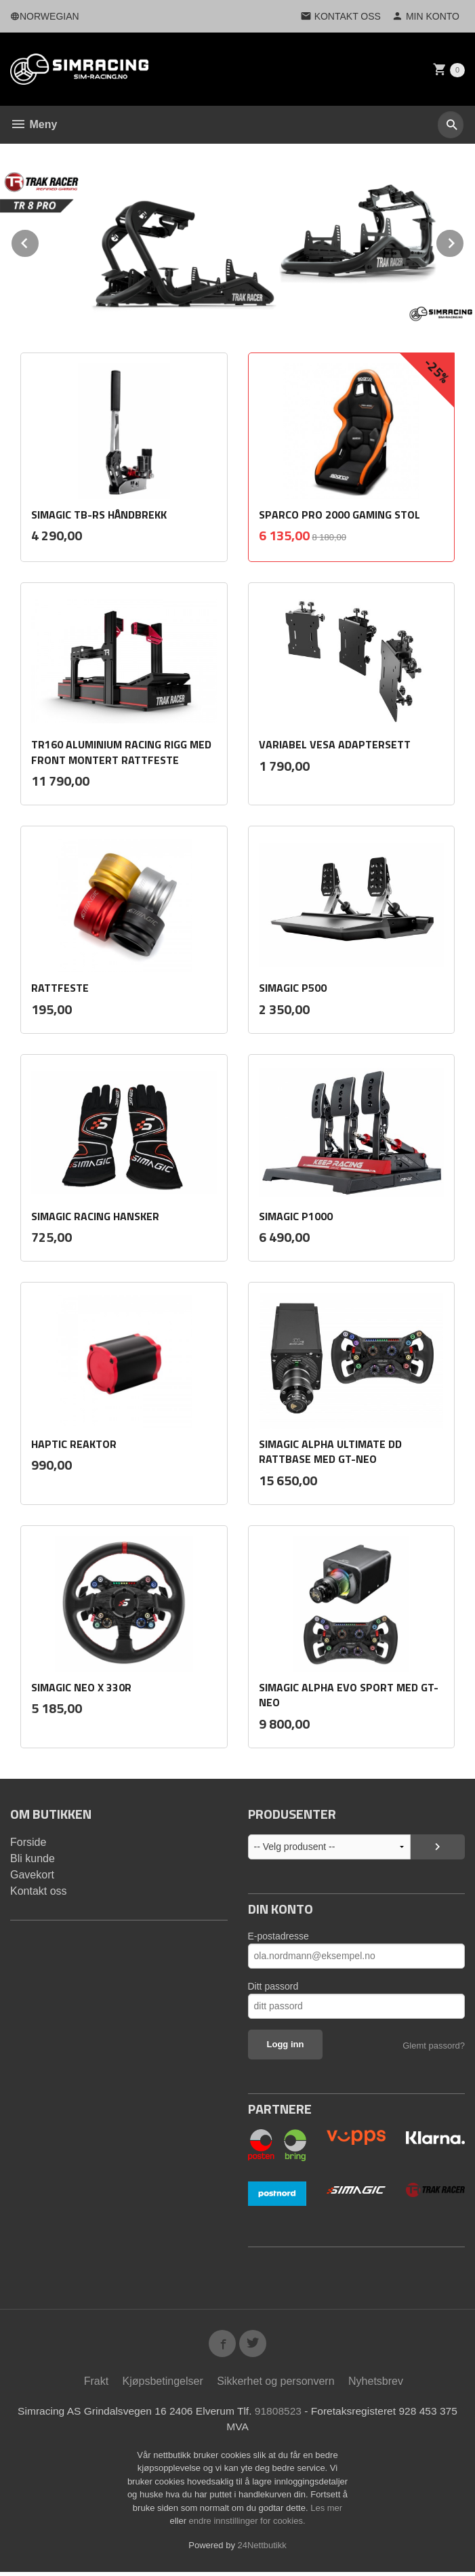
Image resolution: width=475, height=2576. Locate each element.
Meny (33, 124)
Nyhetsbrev (375, 2384)
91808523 (279, 2414)
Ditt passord (273, 1986)
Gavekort (32, 1874)
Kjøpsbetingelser (163, 2384)
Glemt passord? (433, 2045)
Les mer (326, 2512)
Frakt (96, 2384)
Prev (39, 241)
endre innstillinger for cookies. (247, 2525)
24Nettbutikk (262, 2549)
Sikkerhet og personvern (275, 2384)
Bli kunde (32, 1858)
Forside (28, 1842)
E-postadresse (278, 1936)
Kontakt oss (38, 1891)
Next (464, 241)
